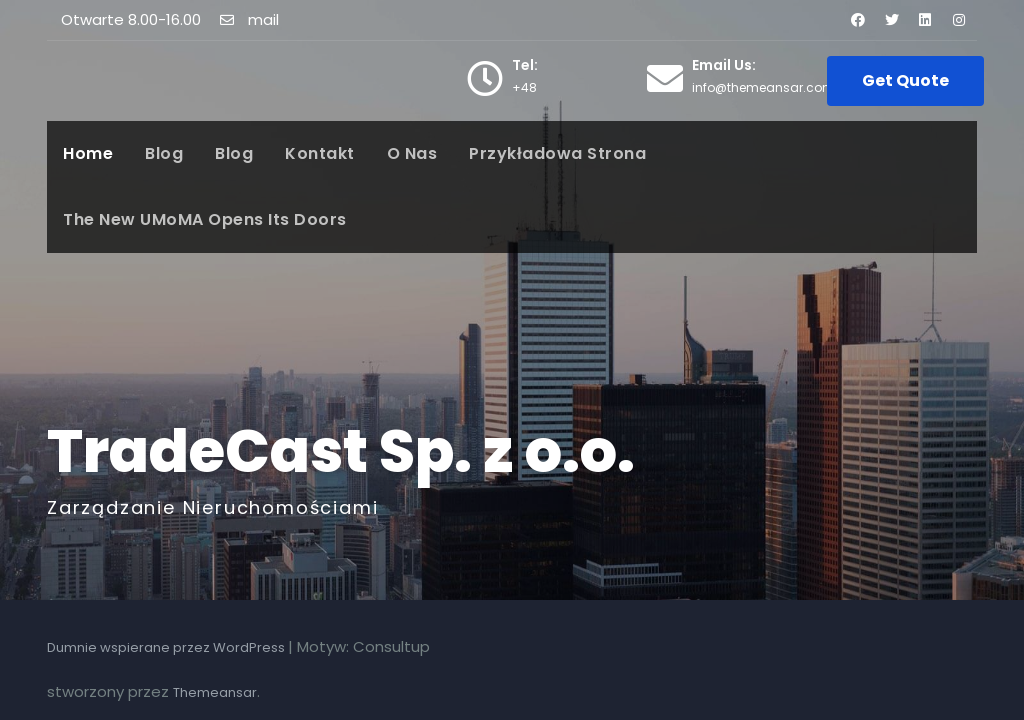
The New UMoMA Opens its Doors (205, 219)
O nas (412, 153)
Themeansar (215, 692)
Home (88, 153)
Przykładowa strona (557, 153)
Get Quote (905, 80)
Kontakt (320, 153)
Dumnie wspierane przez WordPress (167, 647)
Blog (164, 153)
